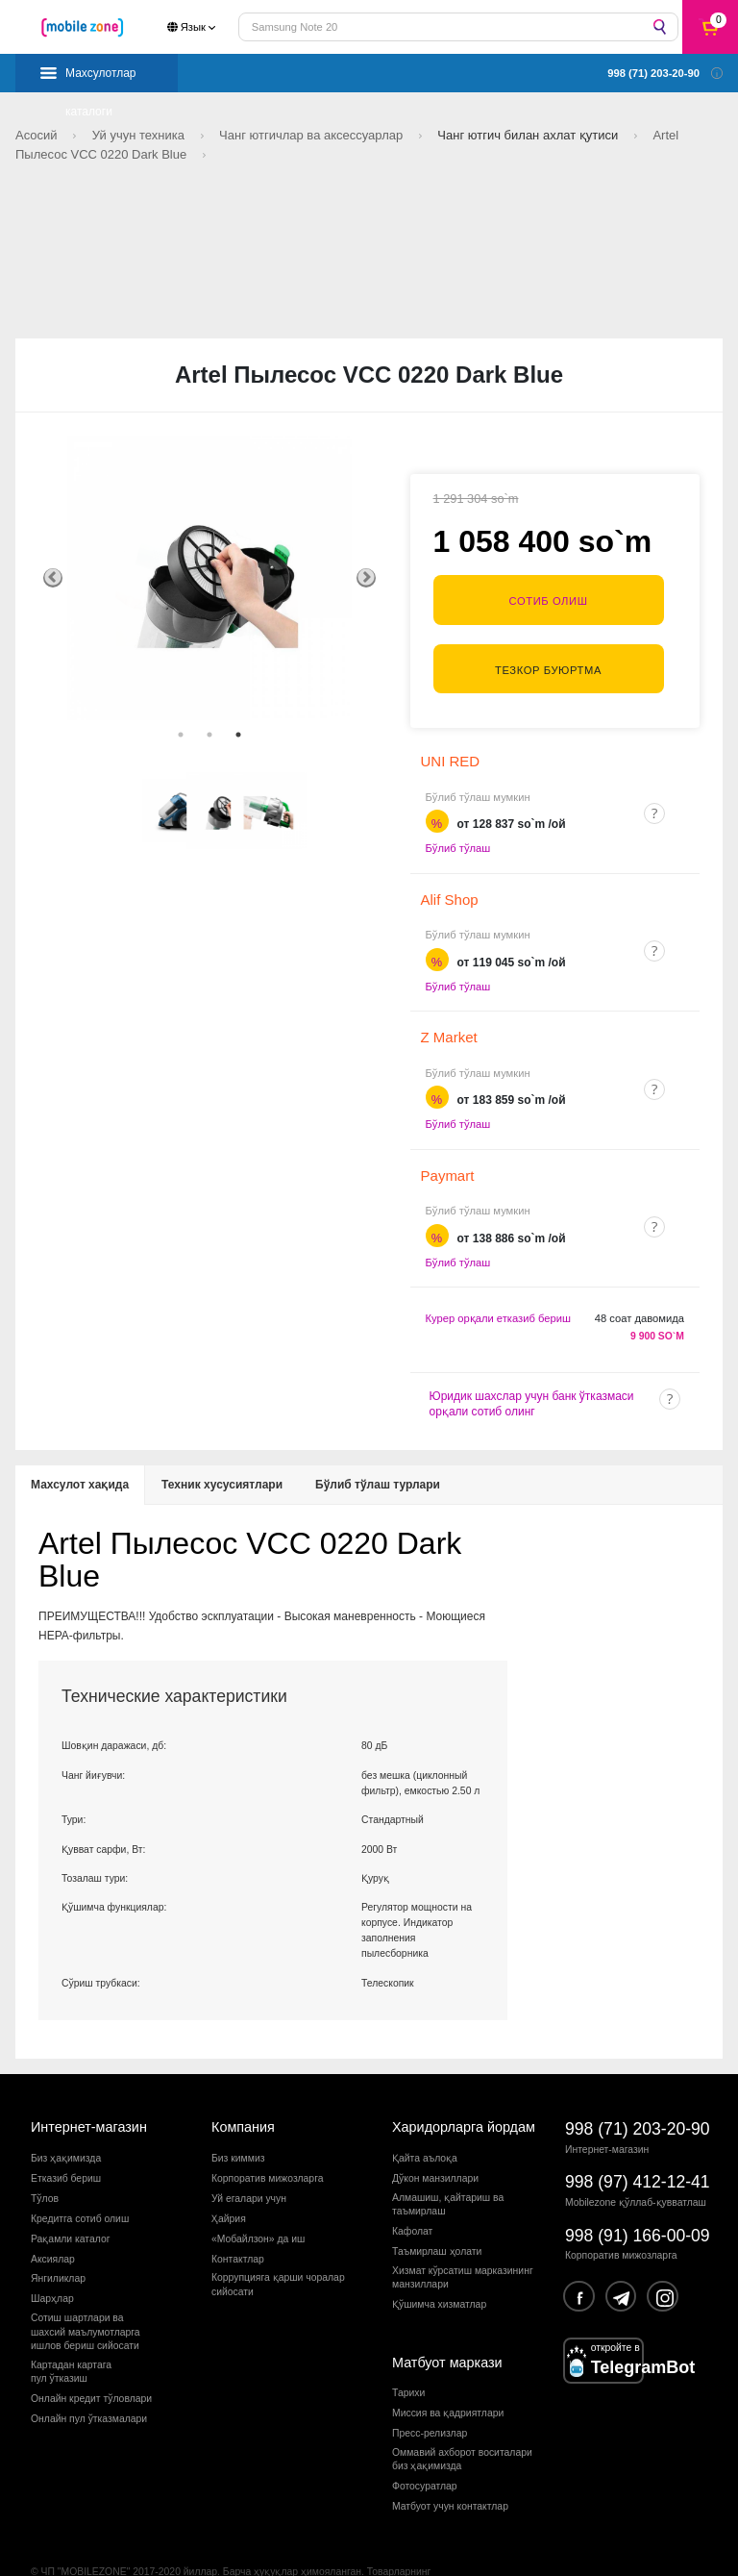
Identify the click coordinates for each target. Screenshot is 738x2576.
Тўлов (45, 2156)
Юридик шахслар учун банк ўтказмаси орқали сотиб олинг (532, 1361)
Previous (52, 578)
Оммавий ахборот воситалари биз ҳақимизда (462, 2417)
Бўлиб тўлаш (458, 806)
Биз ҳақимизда (66, 2116)
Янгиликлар (58, 2236)
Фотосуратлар (424, 2443)
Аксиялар (53, 2216)
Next (366, 578)
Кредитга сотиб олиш (80, 2176)
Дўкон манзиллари (435, 2136)
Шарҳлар (52, 2256)
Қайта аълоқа (424, 2116)
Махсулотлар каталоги (100, 79)
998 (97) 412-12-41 (637, 2139)
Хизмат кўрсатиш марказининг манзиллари (462, 2235)
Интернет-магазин (89, 2084)
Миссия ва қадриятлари (448, 2370)
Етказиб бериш (66, 2136)
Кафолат (412, 2189)
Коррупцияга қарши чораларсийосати (278, 2242)
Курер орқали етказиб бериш (498, 1276)
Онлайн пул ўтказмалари (89, 2376)
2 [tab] (209, 734)
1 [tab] (180, 734)
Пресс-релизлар (429, 2391)
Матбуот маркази (447, 2319)
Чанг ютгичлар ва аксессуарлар (312, 135)
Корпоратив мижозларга (267, 2136)
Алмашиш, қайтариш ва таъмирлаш (448, 2162)
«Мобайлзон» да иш (258, 2195)
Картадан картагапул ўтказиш (71, 2329)
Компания (243, 2084)
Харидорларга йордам (463, 2084)
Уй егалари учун (248, 2156)
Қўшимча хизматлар (439, 2262)
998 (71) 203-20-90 (637, 2086)
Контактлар (237, 2216)
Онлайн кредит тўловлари (91, 2356)
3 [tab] (238, 734)
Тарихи (408, 2350)
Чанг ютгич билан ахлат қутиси (529, 135)
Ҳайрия (228, 2176)
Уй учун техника (140, 135)
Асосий (38, 135)
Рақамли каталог (71, 2195)
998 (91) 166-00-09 (637, 2192)
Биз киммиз (237, 2116)
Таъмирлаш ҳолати (436, 2209)
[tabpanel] (209, 578)
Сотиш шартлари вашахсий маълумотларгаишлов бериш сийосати (85, 2289)
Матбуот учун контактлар (450, 2464)
